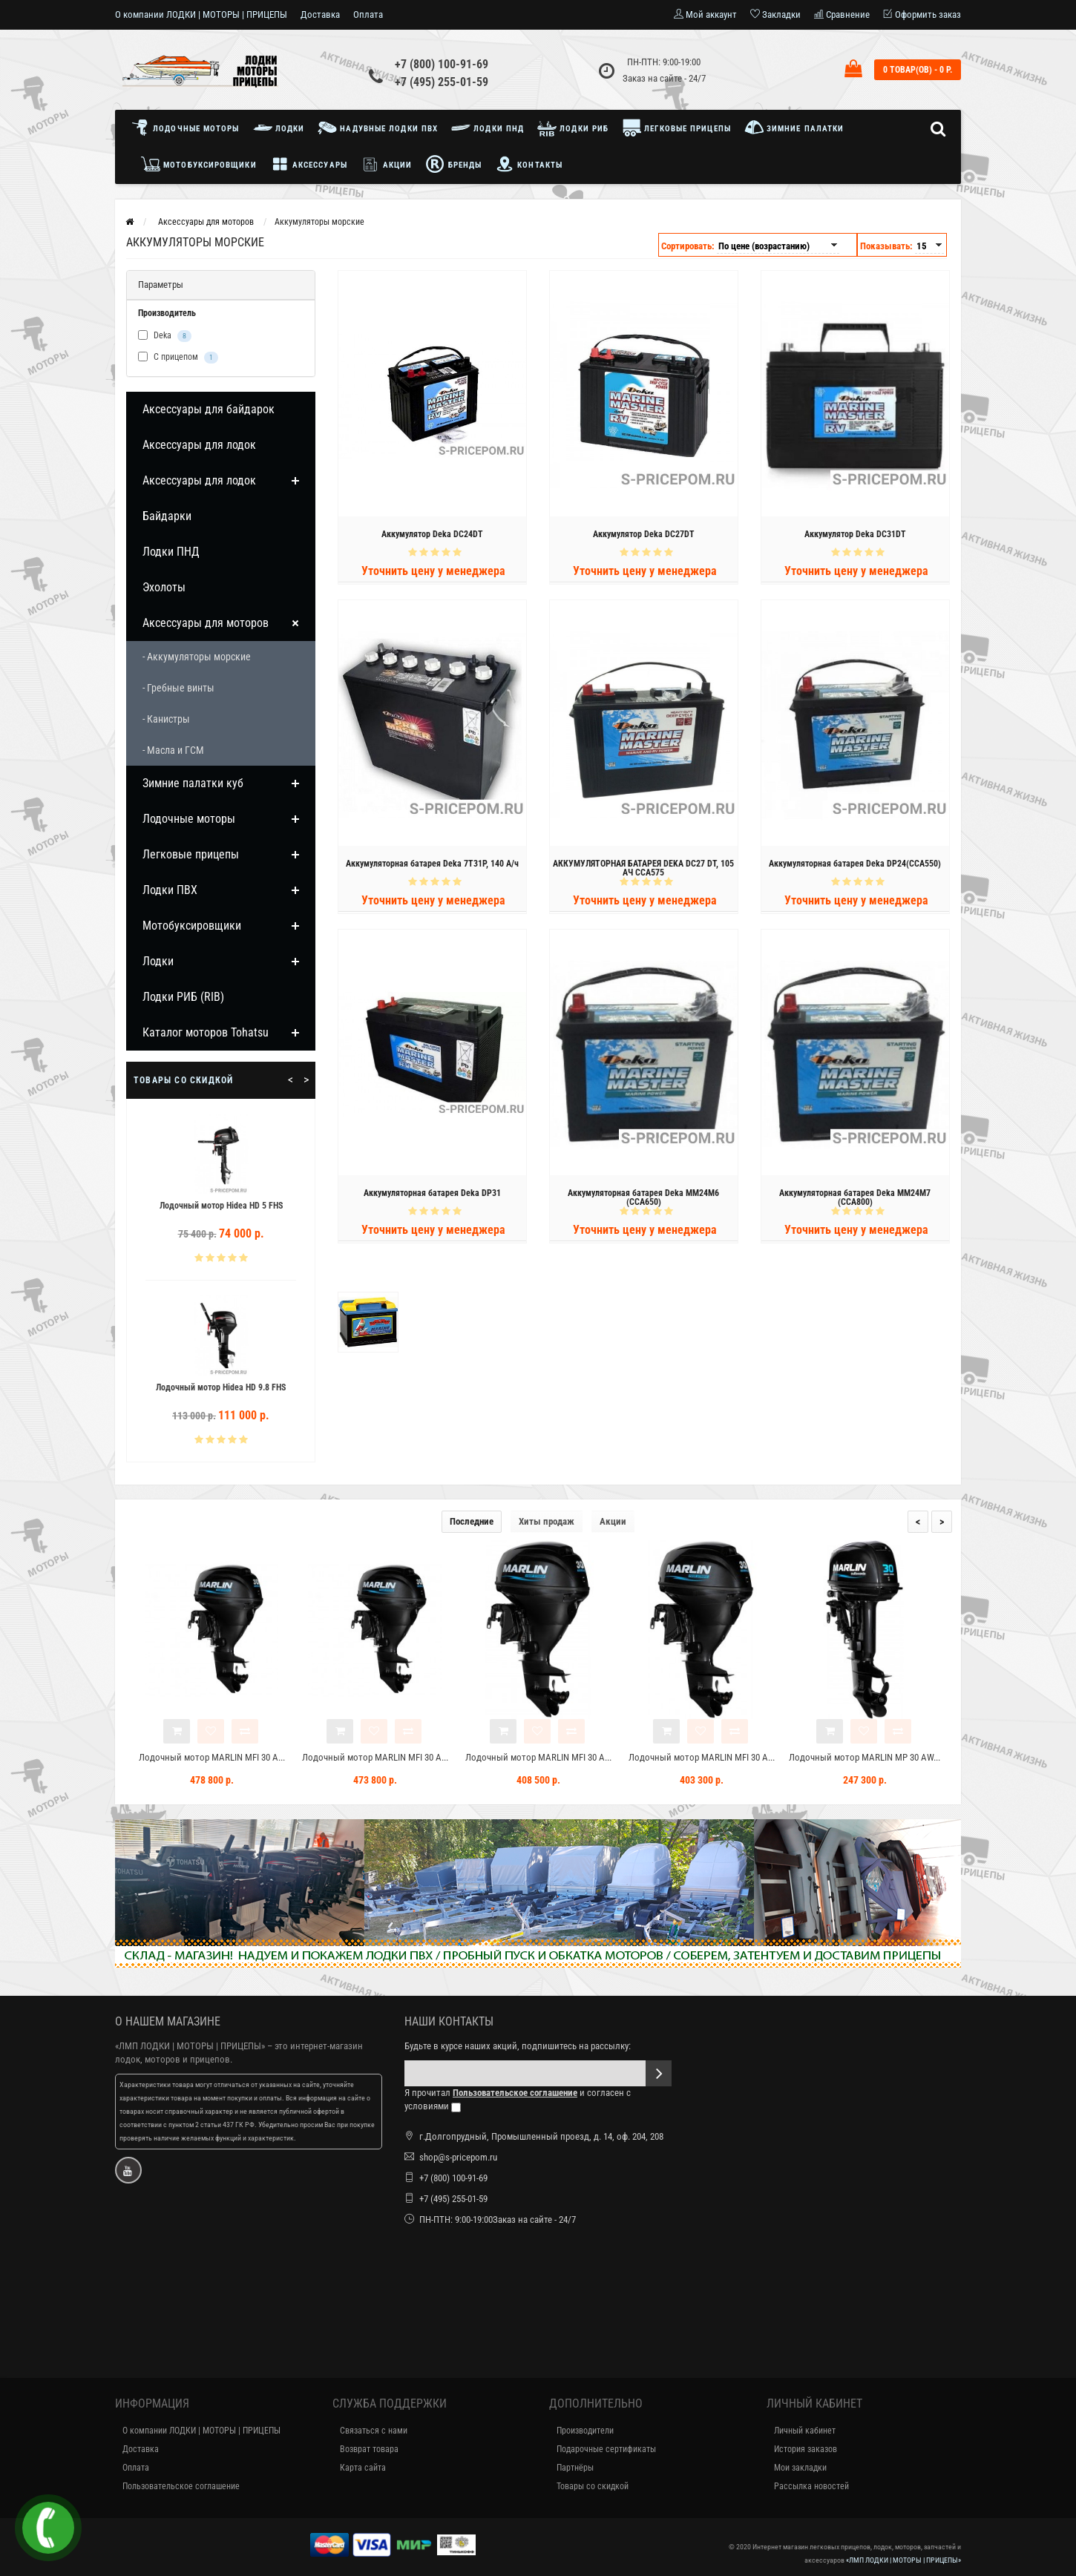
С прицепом (178, 358)
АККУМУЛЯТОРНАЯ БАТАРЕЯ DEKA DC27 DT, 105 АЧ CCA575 (643, 871)
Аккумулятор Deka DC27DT (644, 537)
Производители (585, 2430)
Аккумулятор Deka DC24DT (432, 537)
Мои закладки (800, 2467)
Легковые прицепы (676, 127)
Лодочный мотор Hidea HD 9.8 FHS (233, 1387)
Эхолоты (164, 587)
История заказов (805, 2449)
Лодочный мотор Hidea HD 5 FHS (233, 1205)
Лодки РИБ (572, 127)
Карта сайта (363, 2467)
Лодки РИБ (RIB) (183, 997)
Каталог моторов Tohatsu (205, 1032)
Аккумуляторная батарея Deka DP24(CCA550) (855, 866)
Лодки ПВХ (169, 890)
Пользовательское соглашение (181, 2486)
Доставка (320, 14)
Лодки (279, 127)
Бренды (453, 164)
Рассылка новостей (811, 2486)
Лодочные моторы (189, 127)
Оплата (368, 14)
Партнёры (575, 2467)
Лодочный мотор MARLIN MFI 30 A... (212, 1757)
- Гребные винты (178, 688)
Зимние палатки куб (192, 783)
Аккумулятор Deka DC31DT (855, 537)
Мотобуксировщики (199, 164)
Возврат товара (369, 2449)
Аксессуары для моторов (205, 623)
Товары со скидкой (593, 2486)
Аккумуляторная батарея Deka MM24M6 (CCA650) (643, 1200)
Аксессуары (308, 164)
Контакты (528, 164)
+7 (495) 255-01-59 (441, 82)
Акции (387, 164)
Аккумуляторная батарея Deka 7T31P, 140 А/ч (432, 866)
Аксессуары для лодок (199, 445)
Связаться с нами (373, 2430)
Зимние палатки (794, 127)
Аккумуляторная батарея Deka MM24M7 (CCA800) (855, 1200)
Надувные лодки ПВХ (378, 127)
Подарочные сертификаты (606, 2449)
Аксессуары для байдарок (208, 409)
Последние (471, 1521)
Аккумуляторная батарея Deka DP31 (432, 1196)
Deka (164, 336)
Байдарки (166, 516)
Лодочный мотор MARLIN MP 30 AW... (864, 1757)
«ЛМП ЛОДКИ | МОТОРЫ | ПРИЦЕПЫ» (190, 2045)
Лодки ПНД (487, 127)
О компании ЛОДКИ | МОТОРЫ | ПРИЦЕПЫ (201, 14)
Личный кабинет (805, 2430)
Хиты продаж (546, 1521)
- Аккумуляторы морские (196, 657)
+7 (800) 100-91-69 (441, 64)
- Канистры (166, 719)
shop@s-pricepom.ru (458, 2157)
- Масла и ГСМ (173, 750)
